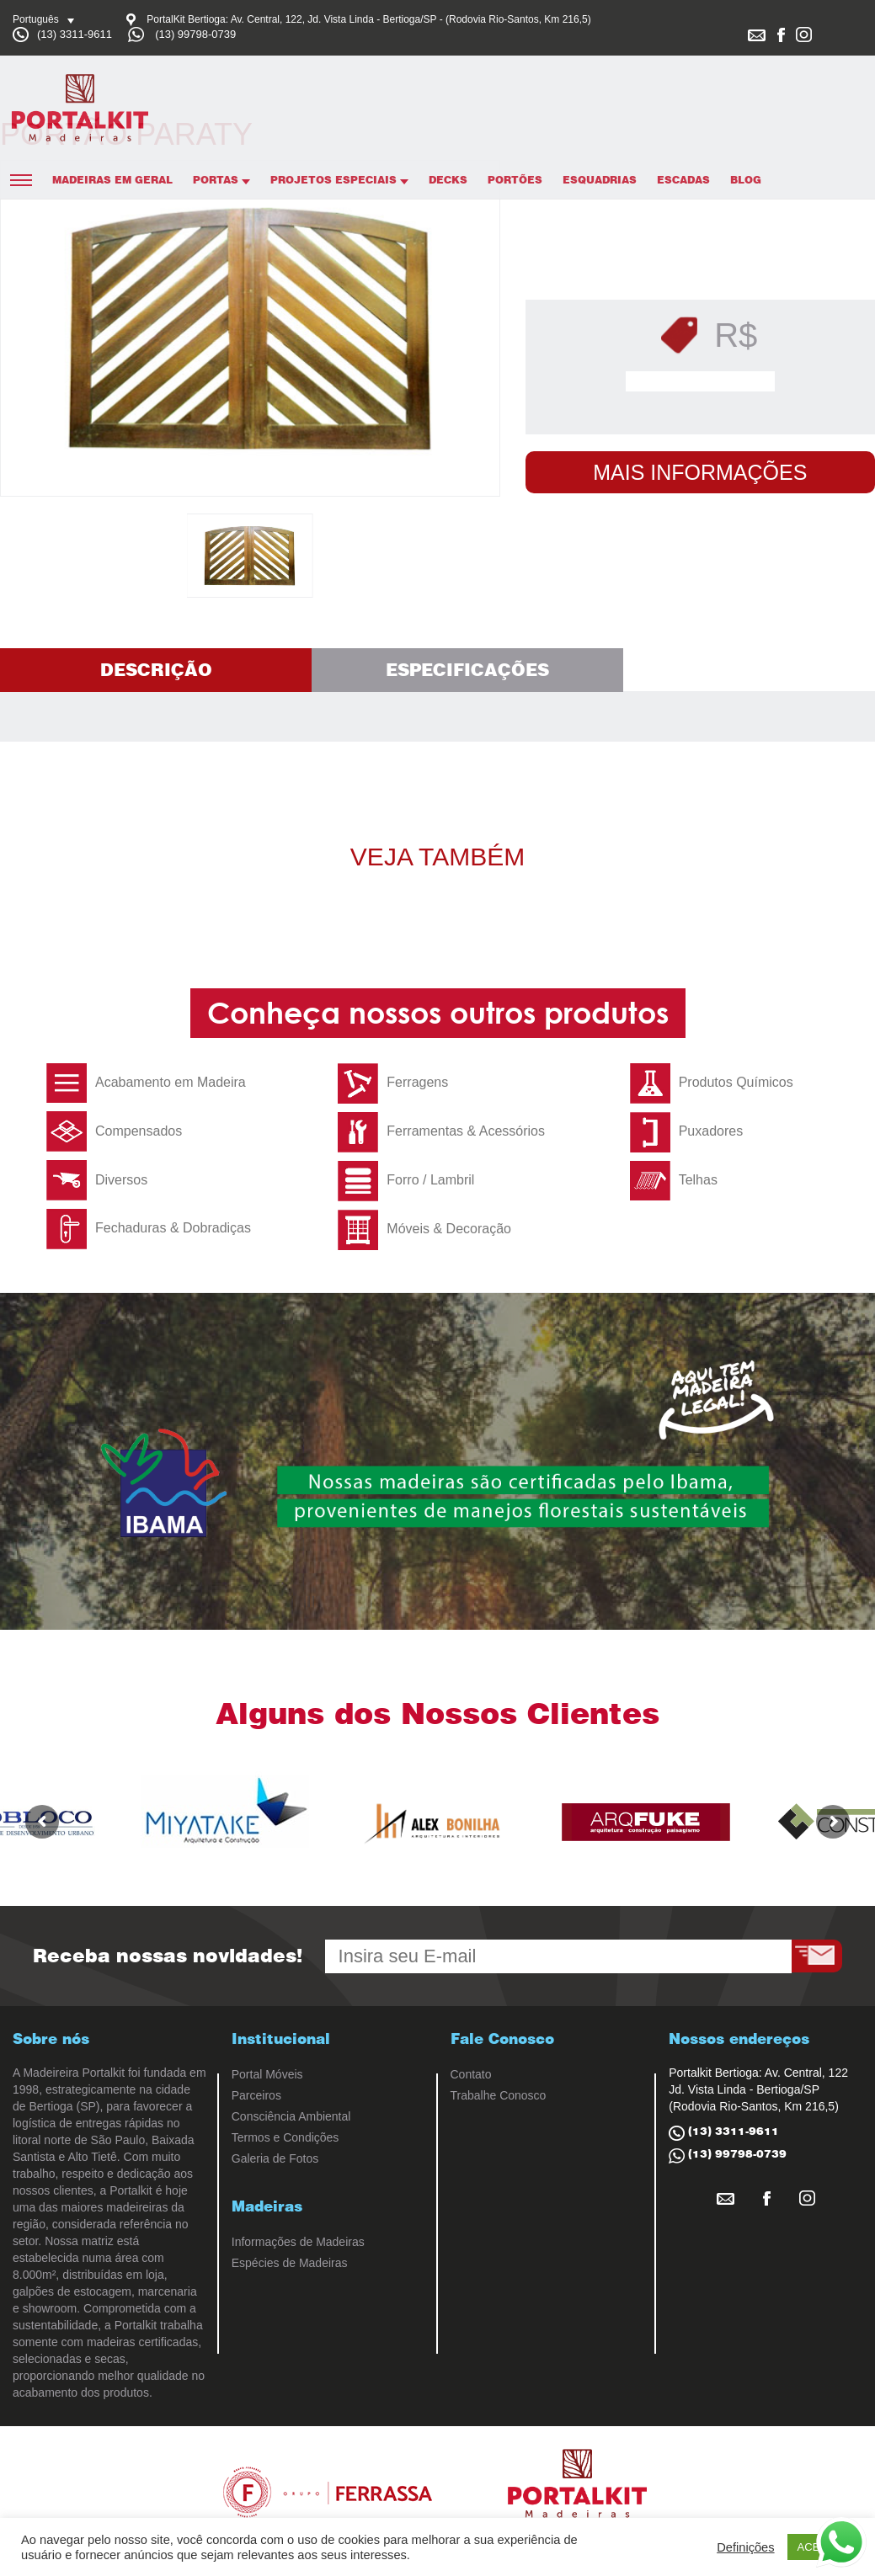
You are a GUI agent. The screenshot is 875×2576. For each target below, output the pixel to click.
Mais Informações (700, 472)
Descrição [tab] (156, 669)
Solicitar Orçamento (704, 381)
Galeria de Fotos (275, 2158)
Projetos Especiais (339, 179)
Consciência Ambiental (291, 2116)
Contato (471, 2074)
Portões (515, 179)
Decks (448, 179)
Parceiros (256, 2095)
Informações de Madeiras (298, 2242)
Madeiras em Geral (112, 179)
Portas (221, 179)
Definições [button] (745, 2547)
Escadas (683, 179)
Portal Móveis (267, 2074)
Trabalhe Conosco (499, 2095)
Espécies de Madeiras (290, 2263)
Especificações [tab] (467, 669)
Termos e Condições (285, 2137)
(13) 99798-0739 (195, 34)
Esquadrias (600, 179)
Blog (745, 179)
